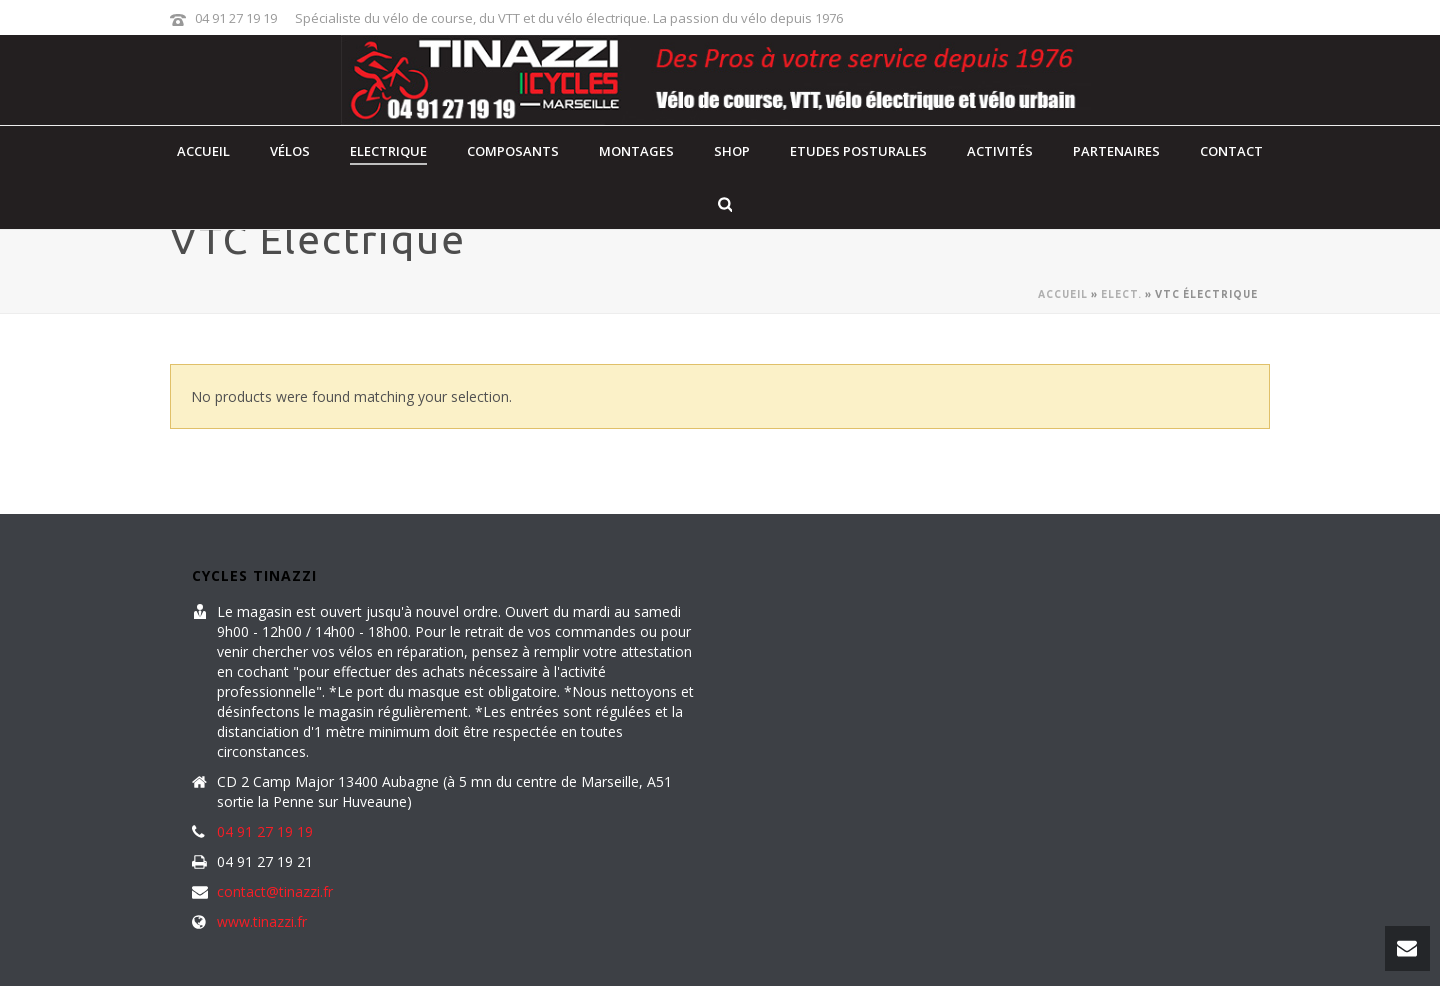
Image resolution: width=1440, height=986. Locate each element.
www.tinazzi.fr (262, 922)
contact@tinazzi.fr (275, 892)
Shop (732, 151)
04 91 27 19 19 (236, 18)
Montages (636, 151)
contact (1231, 151)
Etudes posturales (858, 151)
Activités (1000, 151)
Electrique (388, 151)
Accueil (203, 151)
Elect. (1121, 294)
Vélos (290, 151)
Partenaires (1116, 151)
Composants (513, 151)
